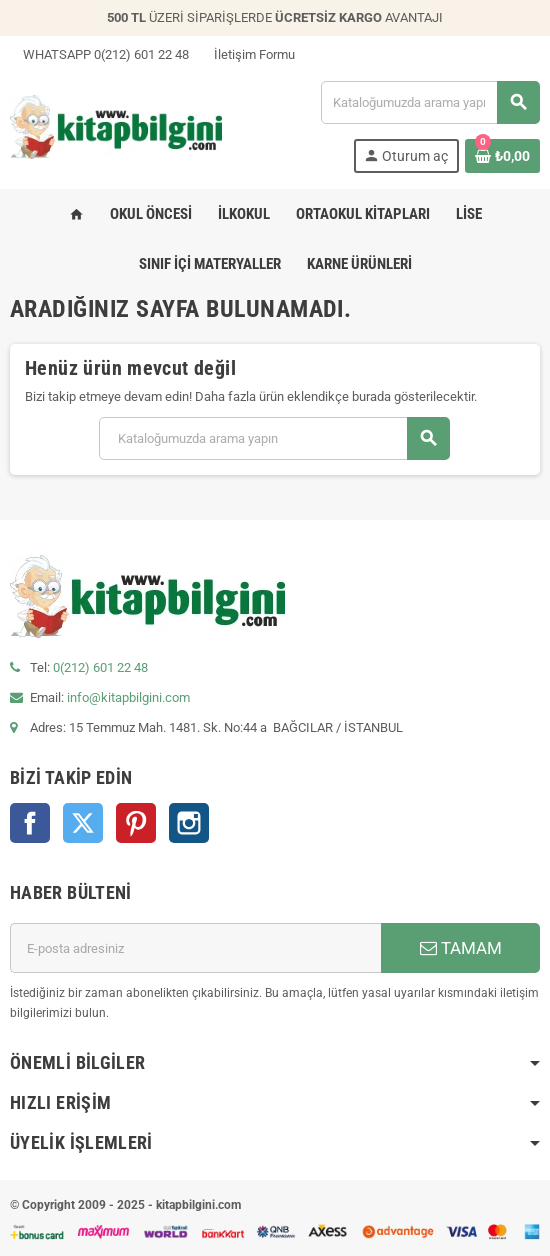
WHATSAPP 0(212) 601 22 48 (99, 54)
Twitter (83, 823)
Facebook (30, 823)
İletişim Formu (248, 54)
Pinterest (136, 823)
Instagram (189, 823)
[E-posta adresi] (195, 948)
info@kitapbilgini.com (128, 697)
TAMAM (461, 948)
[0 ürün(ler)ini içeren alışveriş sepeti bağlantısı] (502, 156)
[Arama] (430, 102)
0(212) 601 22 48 (100, 667)
